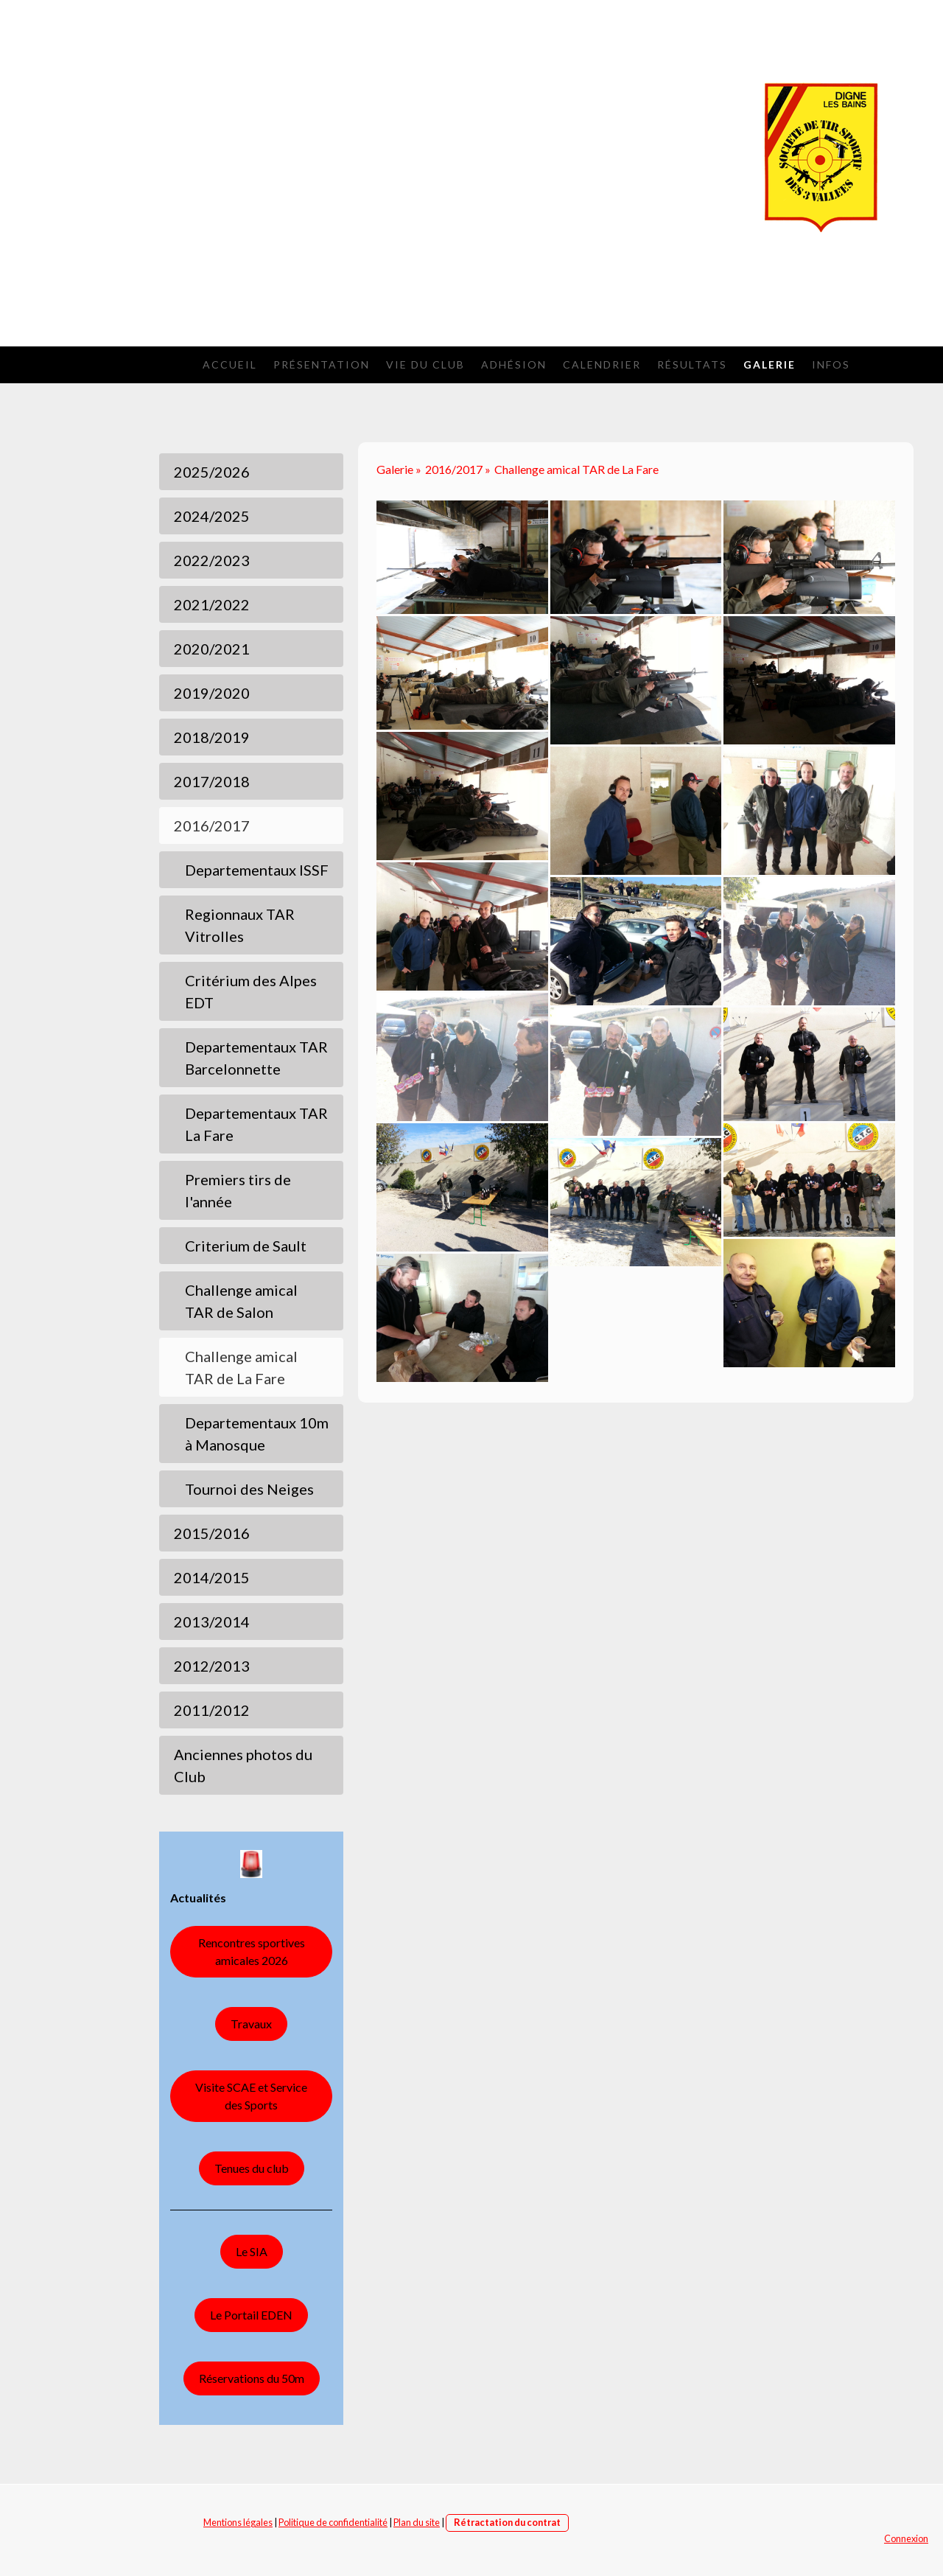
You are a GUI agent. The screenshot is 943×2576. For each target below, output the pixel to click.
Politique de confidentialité (333, 2522)
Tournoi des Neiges (249, 1489)
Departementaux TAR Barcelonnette (256, 1058)
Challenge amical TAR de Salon (241, 1301)
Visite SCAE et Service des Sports (251, 2096)
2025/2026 (212, 472)
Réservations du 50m (251, 2378)
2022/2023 (212, 560)
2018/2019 (212, 737)
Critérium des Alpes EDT (251, 991)
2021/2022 (212, 604)
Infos (831, 364)
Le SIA (251, 2251)
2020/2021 (212, 648)
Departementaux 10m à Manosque (257, 1433)
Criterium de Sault (245, 1245)
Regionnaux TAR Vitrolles (240, 925)
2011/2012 (212, 1710)
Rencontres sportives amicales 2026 (251, 1951)
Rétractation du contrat (507, 2522)
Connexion (906, 2538)
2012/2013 (212, 1666)
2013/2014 (212, 1621)
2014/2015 (212, 1577)
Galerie (769, 364)
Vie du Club (425, 364)
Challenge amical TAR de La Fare (241, 1367)
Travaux (251, 2024)
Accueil (230, 364)
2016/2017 (212, 825)
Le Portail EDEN (251, 2315)
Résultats (692, 364)
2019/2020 (212, 693)
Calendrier (602, 364)
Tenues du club (251, 2168)
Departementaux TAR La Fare (256, 1124)
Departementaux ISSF (257, 870)
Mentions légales (238, 2522)
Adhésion (514, 364)
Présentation (321, 364)
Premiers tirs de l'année (238, 1190)
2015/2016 (212, 1533)
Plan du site (416, 2522)
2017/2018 (212, 781)
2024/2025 (212, 516)
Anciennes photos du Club (243, 1765)
